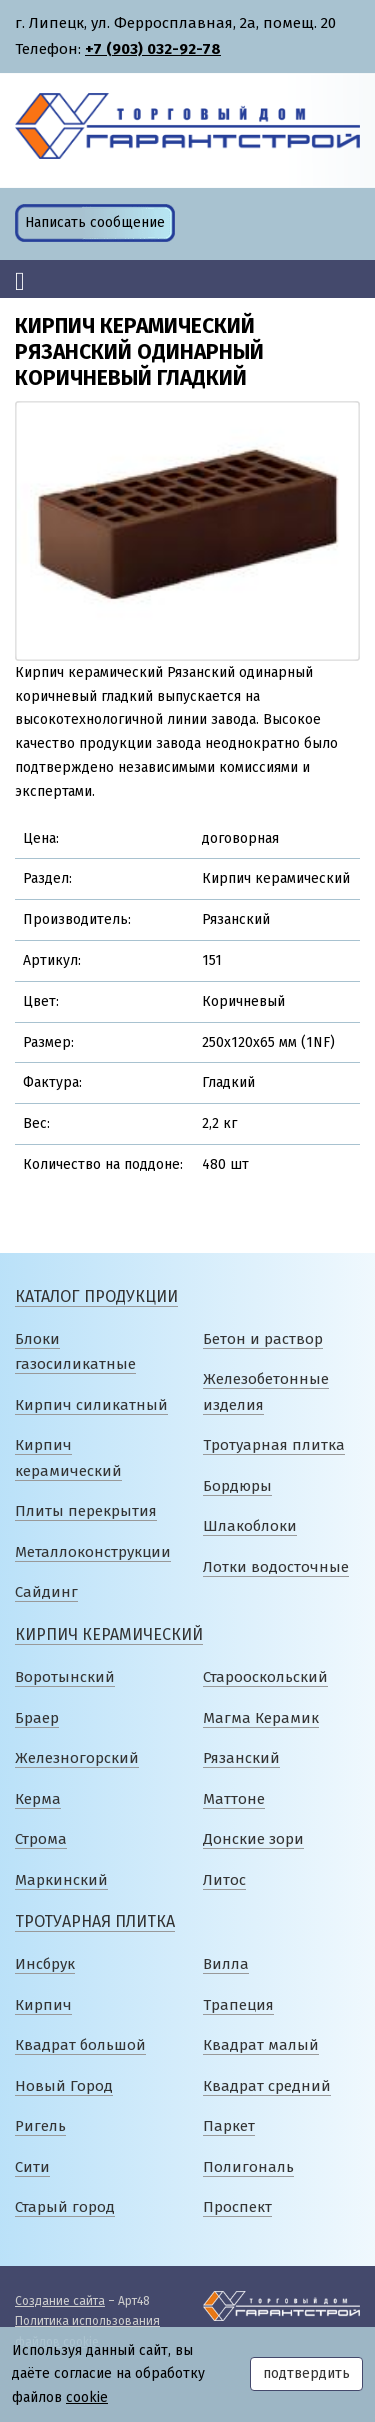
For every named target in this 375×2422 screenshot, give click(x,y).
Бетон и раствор (263, 1339)
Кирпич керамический (109, 1634)
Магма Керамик (261, 1718)
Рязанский (241, 1758)
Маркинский (61, 1880)
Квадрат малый (261, 2045)
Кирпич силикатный (91, 1405)
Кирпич (43, 2005)
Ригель (40, 2126)
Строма (41, 1839)
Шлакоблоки (250, 1526)
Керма (38, 1799)
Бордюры (237, 1486)
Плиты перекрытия (86, 1511)
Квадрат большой (80, 2045)
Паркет (229, 2126)
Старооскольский (265, 1677)
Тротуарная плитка (274, 1445)
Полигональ (248, 2167)
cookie (87, 2397)
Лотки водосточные (276, 1567)
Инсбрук (45, 1964)
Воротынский (65, 1677)
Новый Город (64, 2086)
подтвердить (306, 2373)
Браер (37, 1718)
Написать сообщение (95, 222)
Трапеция (238, 2005)
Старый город (65, 2207)
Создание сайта (60, 2301)
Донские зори (253, 1839)
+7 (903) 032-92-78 (153, 49)
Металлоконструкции (93, 1552)
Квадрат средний (267, 2086)
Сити (32, 2167)
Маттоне (234, 1799)
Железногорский (77, 1758)
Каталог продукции (96, 1296)
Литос (224, 1880)
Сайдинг (46, 1592)
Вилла (226, 1964)
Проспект (237, 2207)
